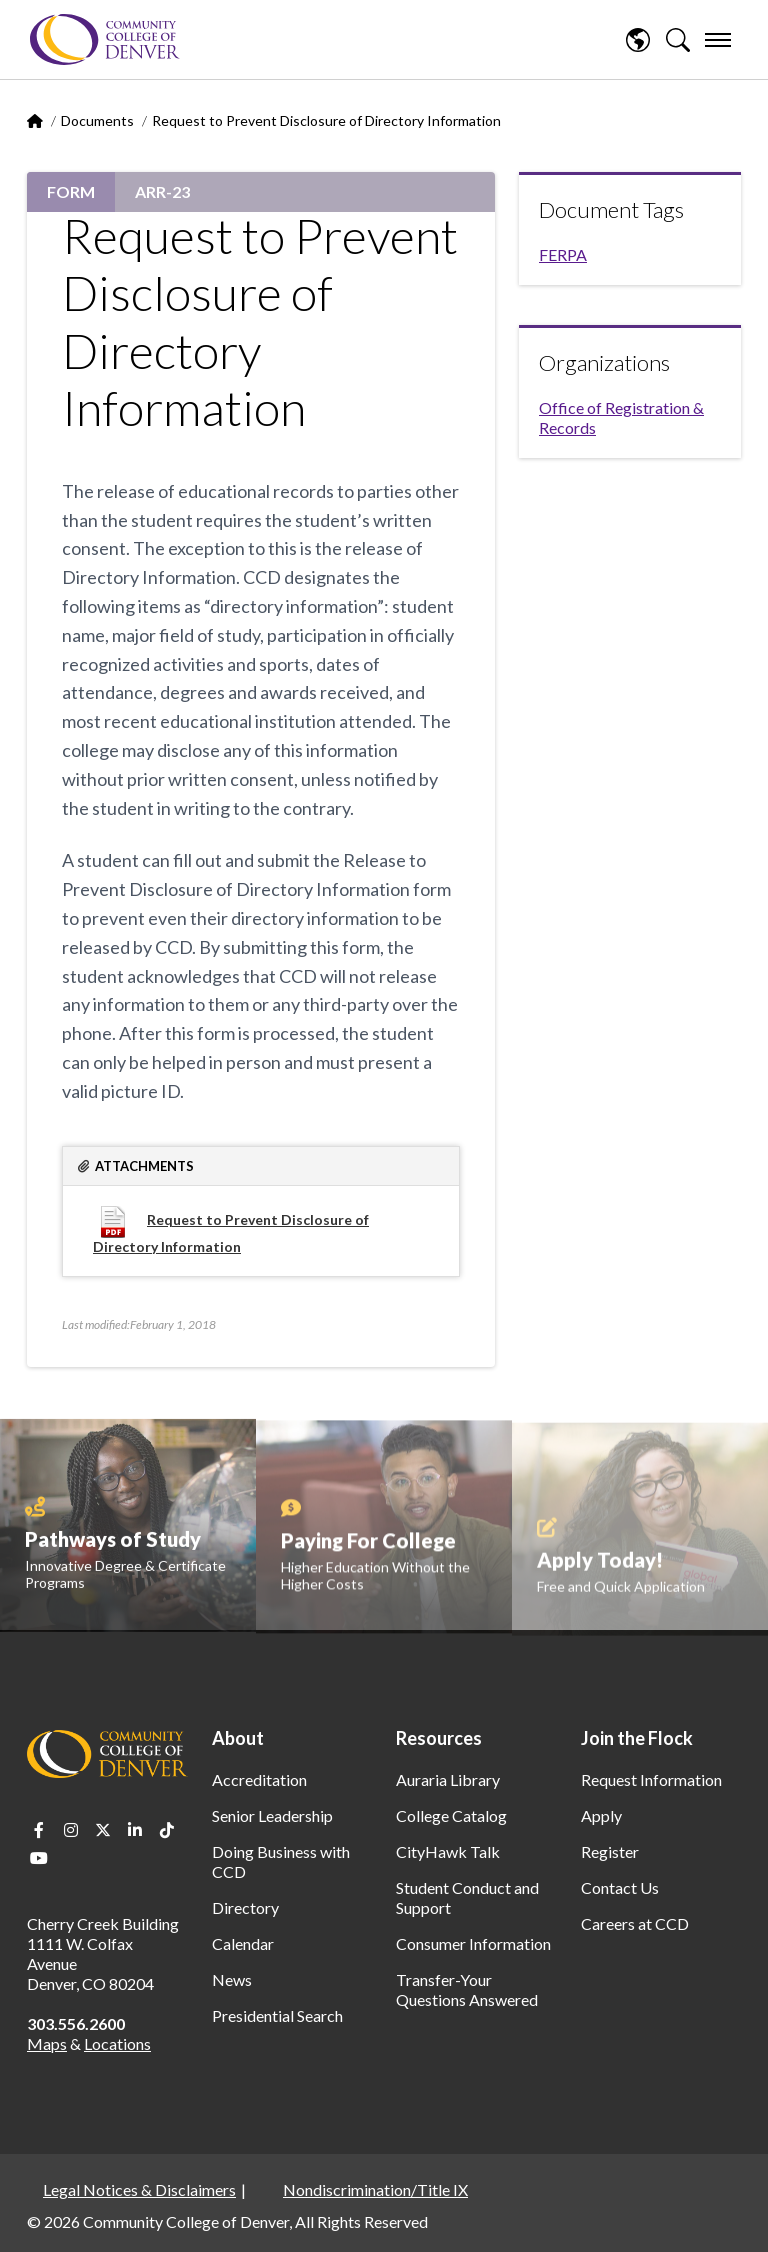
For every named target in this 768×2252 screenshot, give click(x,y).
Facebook (39, 1830)
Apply (601, 1815)
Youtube (39, 1858)
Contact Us (620, 1887)
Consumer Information (473, 1943)
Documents (97, 120)
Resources (439, 1738)
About (238, 1738)
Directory (245, 1907)
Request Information (651, 1779)
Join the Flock (637, 1738)
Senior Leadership (272, 1815)
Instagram (71, 1830)
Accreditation (259, 1779)
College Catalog (451, 1815)
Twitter (103, 1830)
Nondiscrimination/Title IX (375, 2189)
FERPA (563, 254)
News (232, 1979)
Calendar (243, 1943)
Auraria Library (448, 1779)
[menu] (718, 40)
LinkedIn (135, 1830)
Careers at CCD (635, 1923)
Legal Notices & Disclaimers (139, 2189)
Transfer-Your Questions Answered (467, 1989)
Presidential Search (277, 2015)
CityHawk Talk (448, 1851)
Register (610, 1851)
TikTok (167, 1830)
